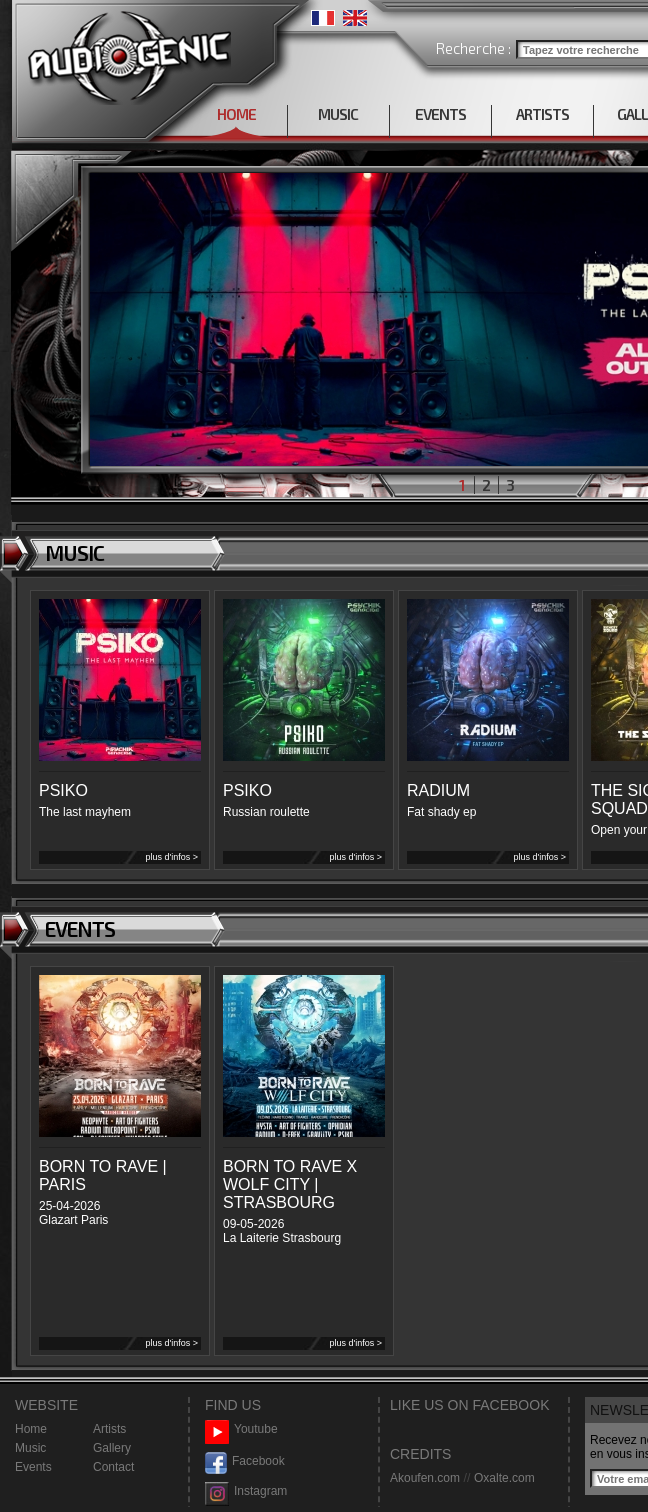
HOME (236, 114)
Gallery (112, 1448)
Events (33, 1467)
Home (31, 1429)
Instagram (246, 1491)
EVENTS (440, 114)
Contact (113, 1467)
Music (30, 1448)
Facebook (245, 1461)
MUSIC (338, 114)
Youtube (241, 1429)
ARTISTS (542, 114)
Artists (109, 1429)
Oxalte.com (504, 1478)
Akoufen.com (425, 1478)
